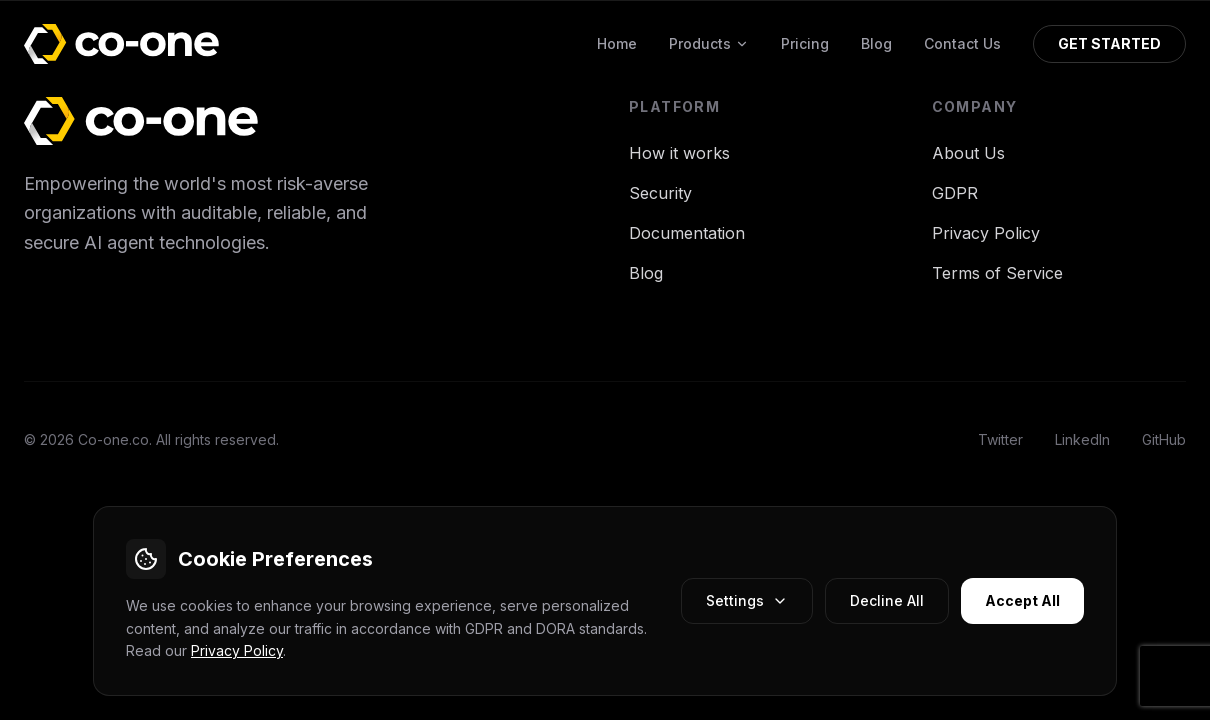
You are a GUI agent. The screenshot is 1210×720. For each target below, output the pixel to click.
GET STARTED (1109, 43)
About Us (968, 153)
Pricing (805, 43)
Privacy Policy (237, 650)
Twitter (1000, 439)
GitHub (1164, 439)
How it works (679, 153)
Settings (747, 600)
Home (617, 43)
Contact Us (962, 43)
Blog (876, 43)
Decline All (887, 600)
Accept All (1022, 600)
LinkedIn (1082, 439)
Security (660, 193)
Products (709, 43)
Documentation (687, 233)
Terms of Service (997, 273)
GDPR (955, 193)
